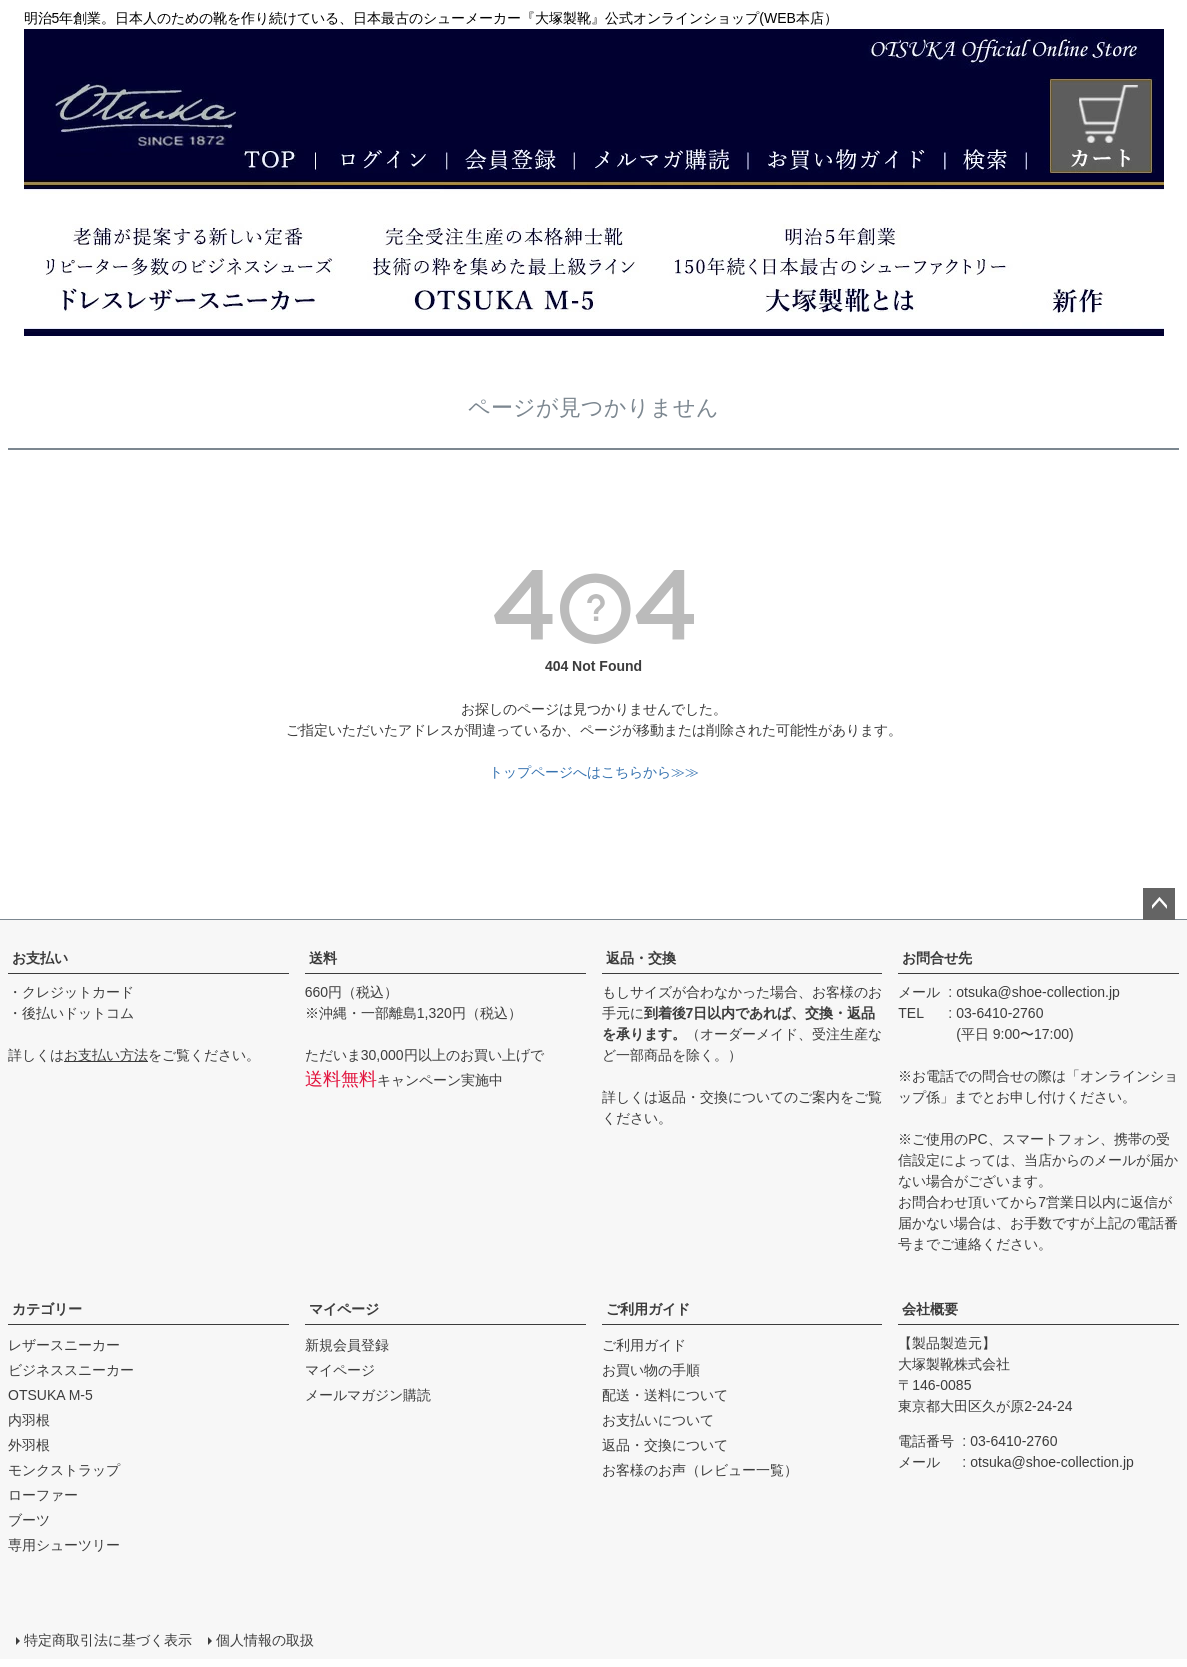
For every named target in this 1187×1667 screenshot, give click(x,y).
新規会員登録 (347, 1345)
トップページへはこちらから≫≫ (594, 772)
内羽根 (29, 1420)
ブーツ (29, 1520)
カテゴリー (47, 1309)
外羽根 (29, 1445)
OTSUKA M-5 (50, 1395)
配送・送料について (665, 1395)
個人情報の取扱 (265, 1640)
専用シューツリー (64, 1545)
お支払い (40, 958)
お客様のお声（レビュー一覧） (700, 1470)
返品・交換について (721, 1097)
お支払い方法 (106, 1055)
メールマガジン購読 (368, 1395)
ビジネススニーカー (71, 1370)
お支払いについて (658, 1420)
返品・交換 (641, 958)
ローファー (43, 1495)
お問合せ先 (937, 958)
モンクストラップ (64, 1470)
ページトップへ (1159, 904)
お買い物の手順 (651, 1370)
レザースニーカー (64, 1345)
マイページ (344, 1309)
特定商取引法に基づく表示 (108, 1640)
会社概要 (930, 1309)
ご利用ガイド (648, 1309)
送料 (323, 958)
